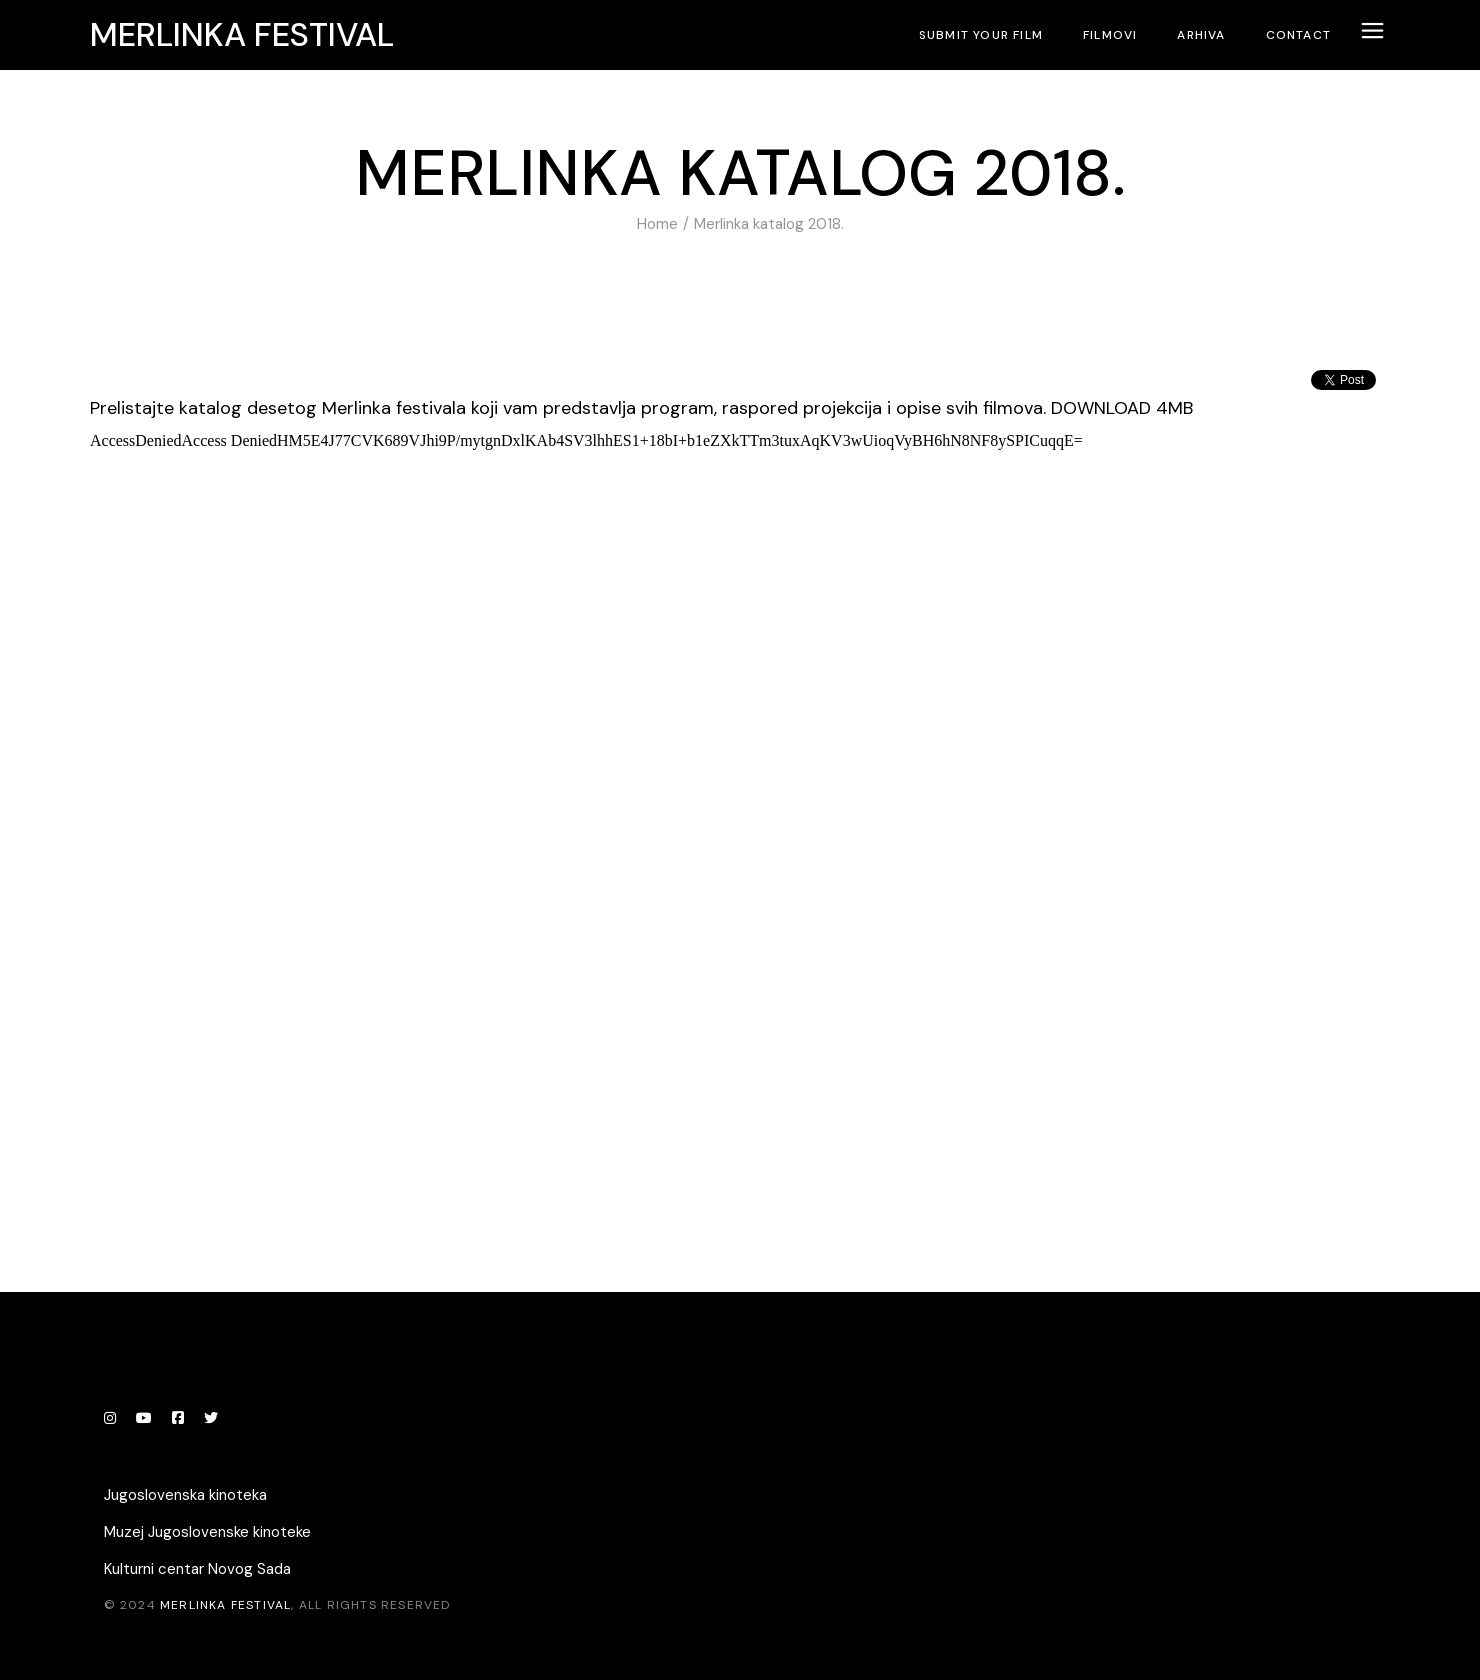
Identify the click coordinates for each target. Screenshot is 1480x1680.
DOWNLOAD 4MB (1122, 408)
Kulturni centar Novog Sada (197, 1569)
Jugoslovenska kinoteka (185, 1495)
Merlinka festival (242, 35)
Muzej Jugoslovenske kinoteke (207, 1532)
